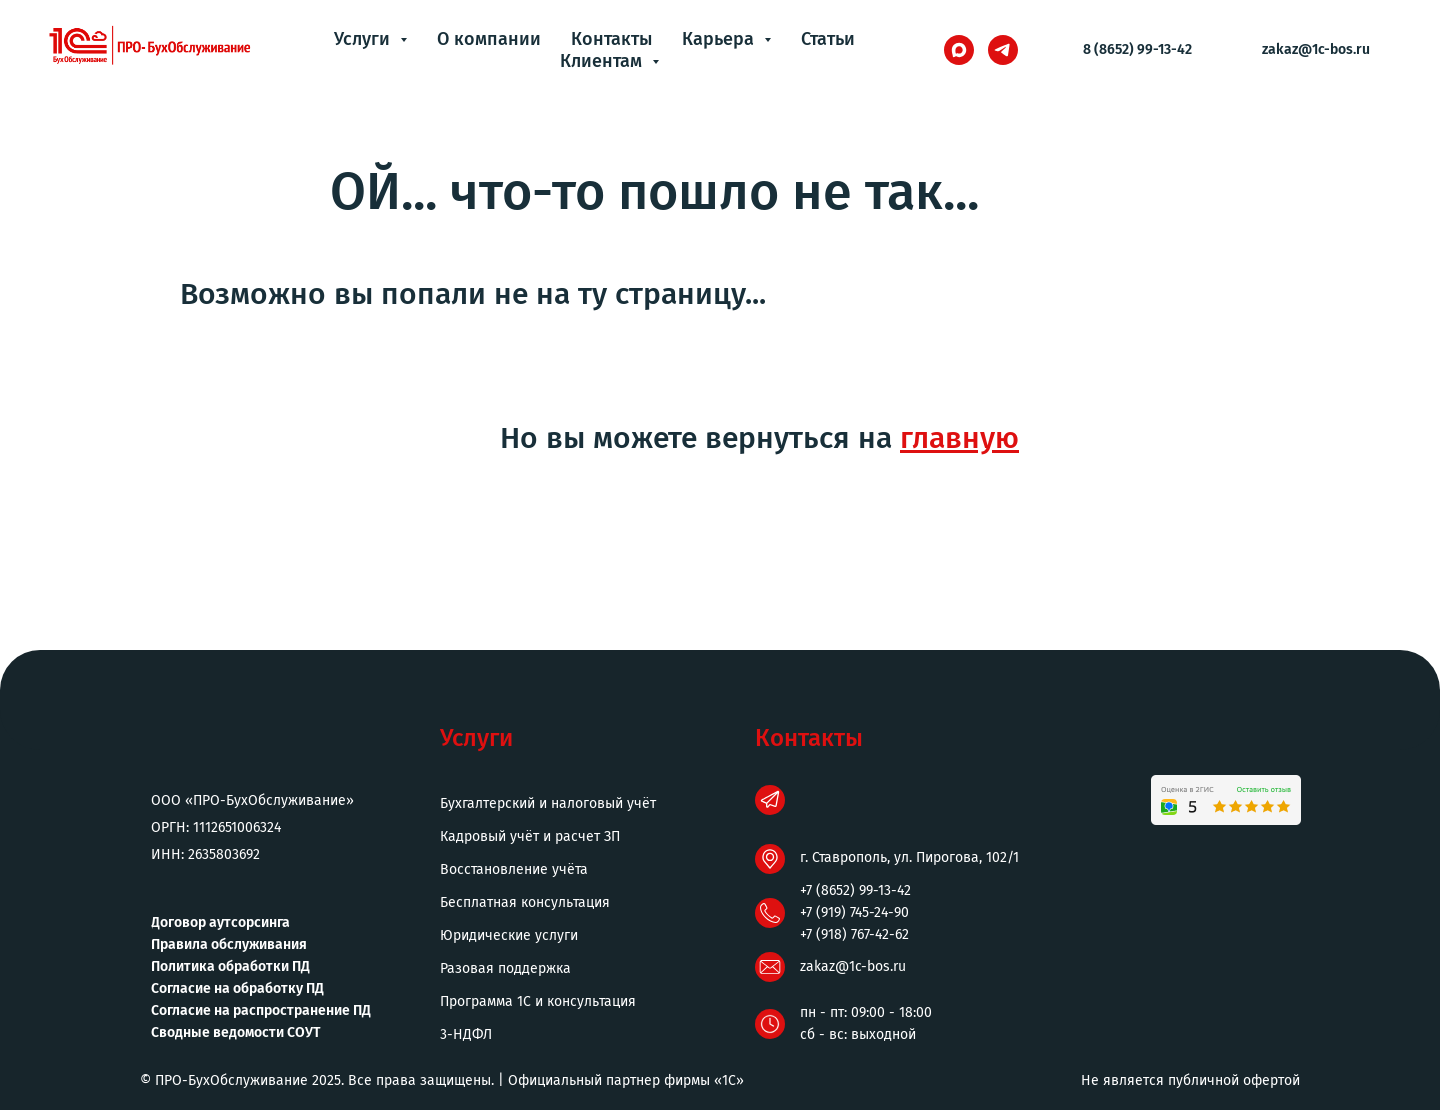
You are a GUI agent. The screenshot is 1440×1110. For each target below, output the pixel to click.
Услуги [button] (364, 39)
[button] (590, 1035)
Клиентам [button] (603, 61)
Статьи (828, 39)
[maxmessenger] (959, 50)
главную (959, 438)
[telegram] (1003, 50)
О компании (489, 39)
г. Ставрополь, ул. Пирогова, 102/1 (909, 857)
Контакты (611, 39)
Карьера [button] (720, 39)
